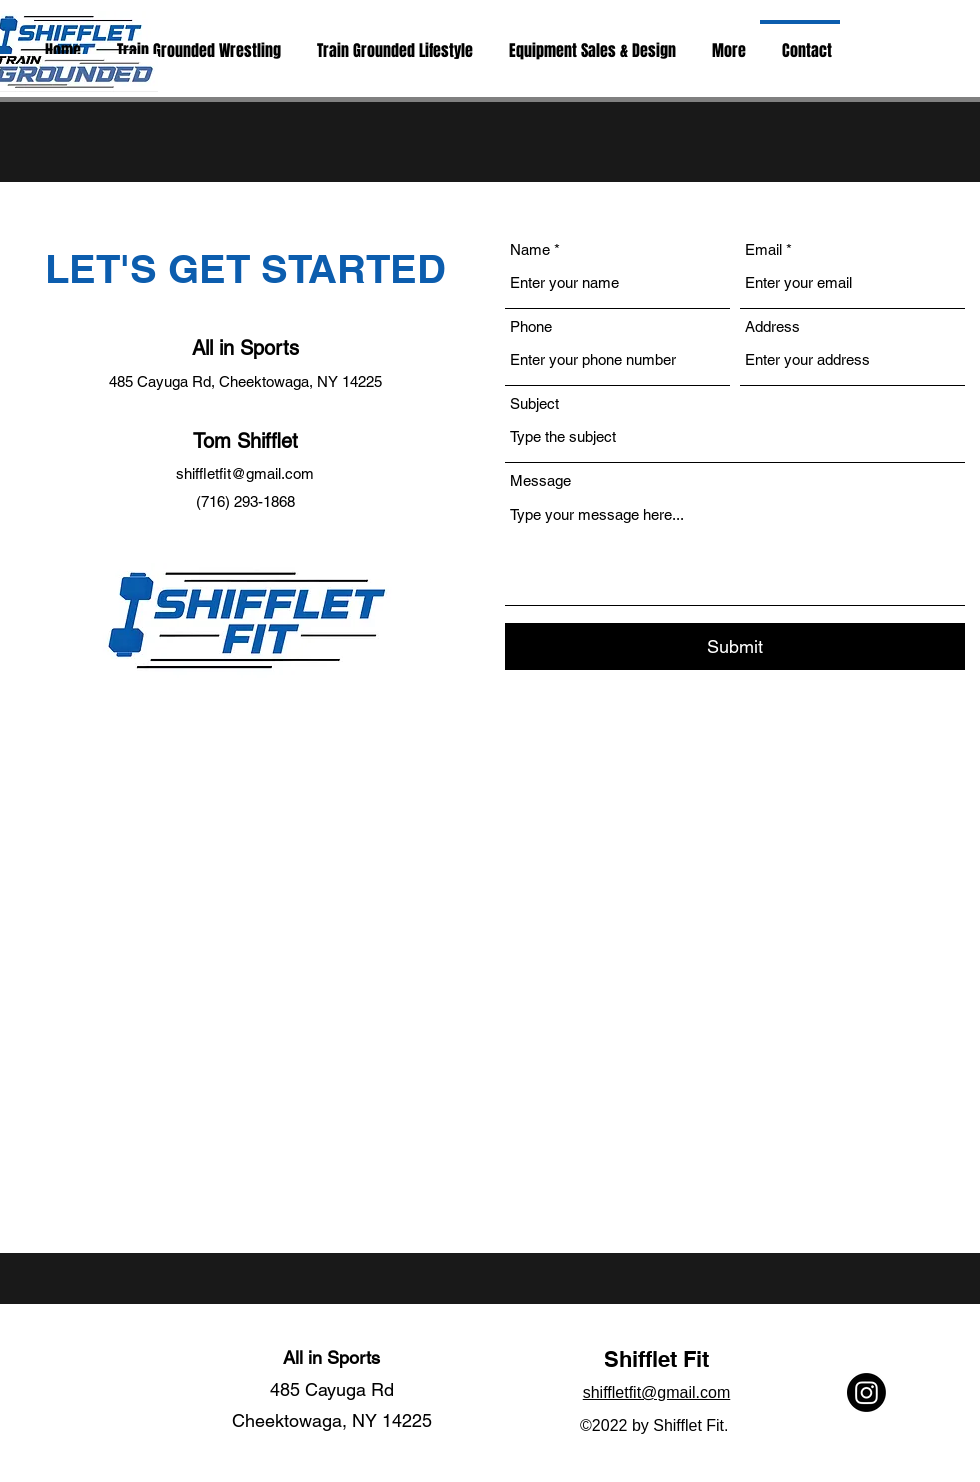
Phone (531, 326)
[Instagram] (866, 1392)
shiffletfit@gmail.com (245, 473)
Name (530, 249)
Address (772, 326)
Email (763, 249)
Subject (534, 403)
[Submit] (735, 646)
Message (540, 480)
